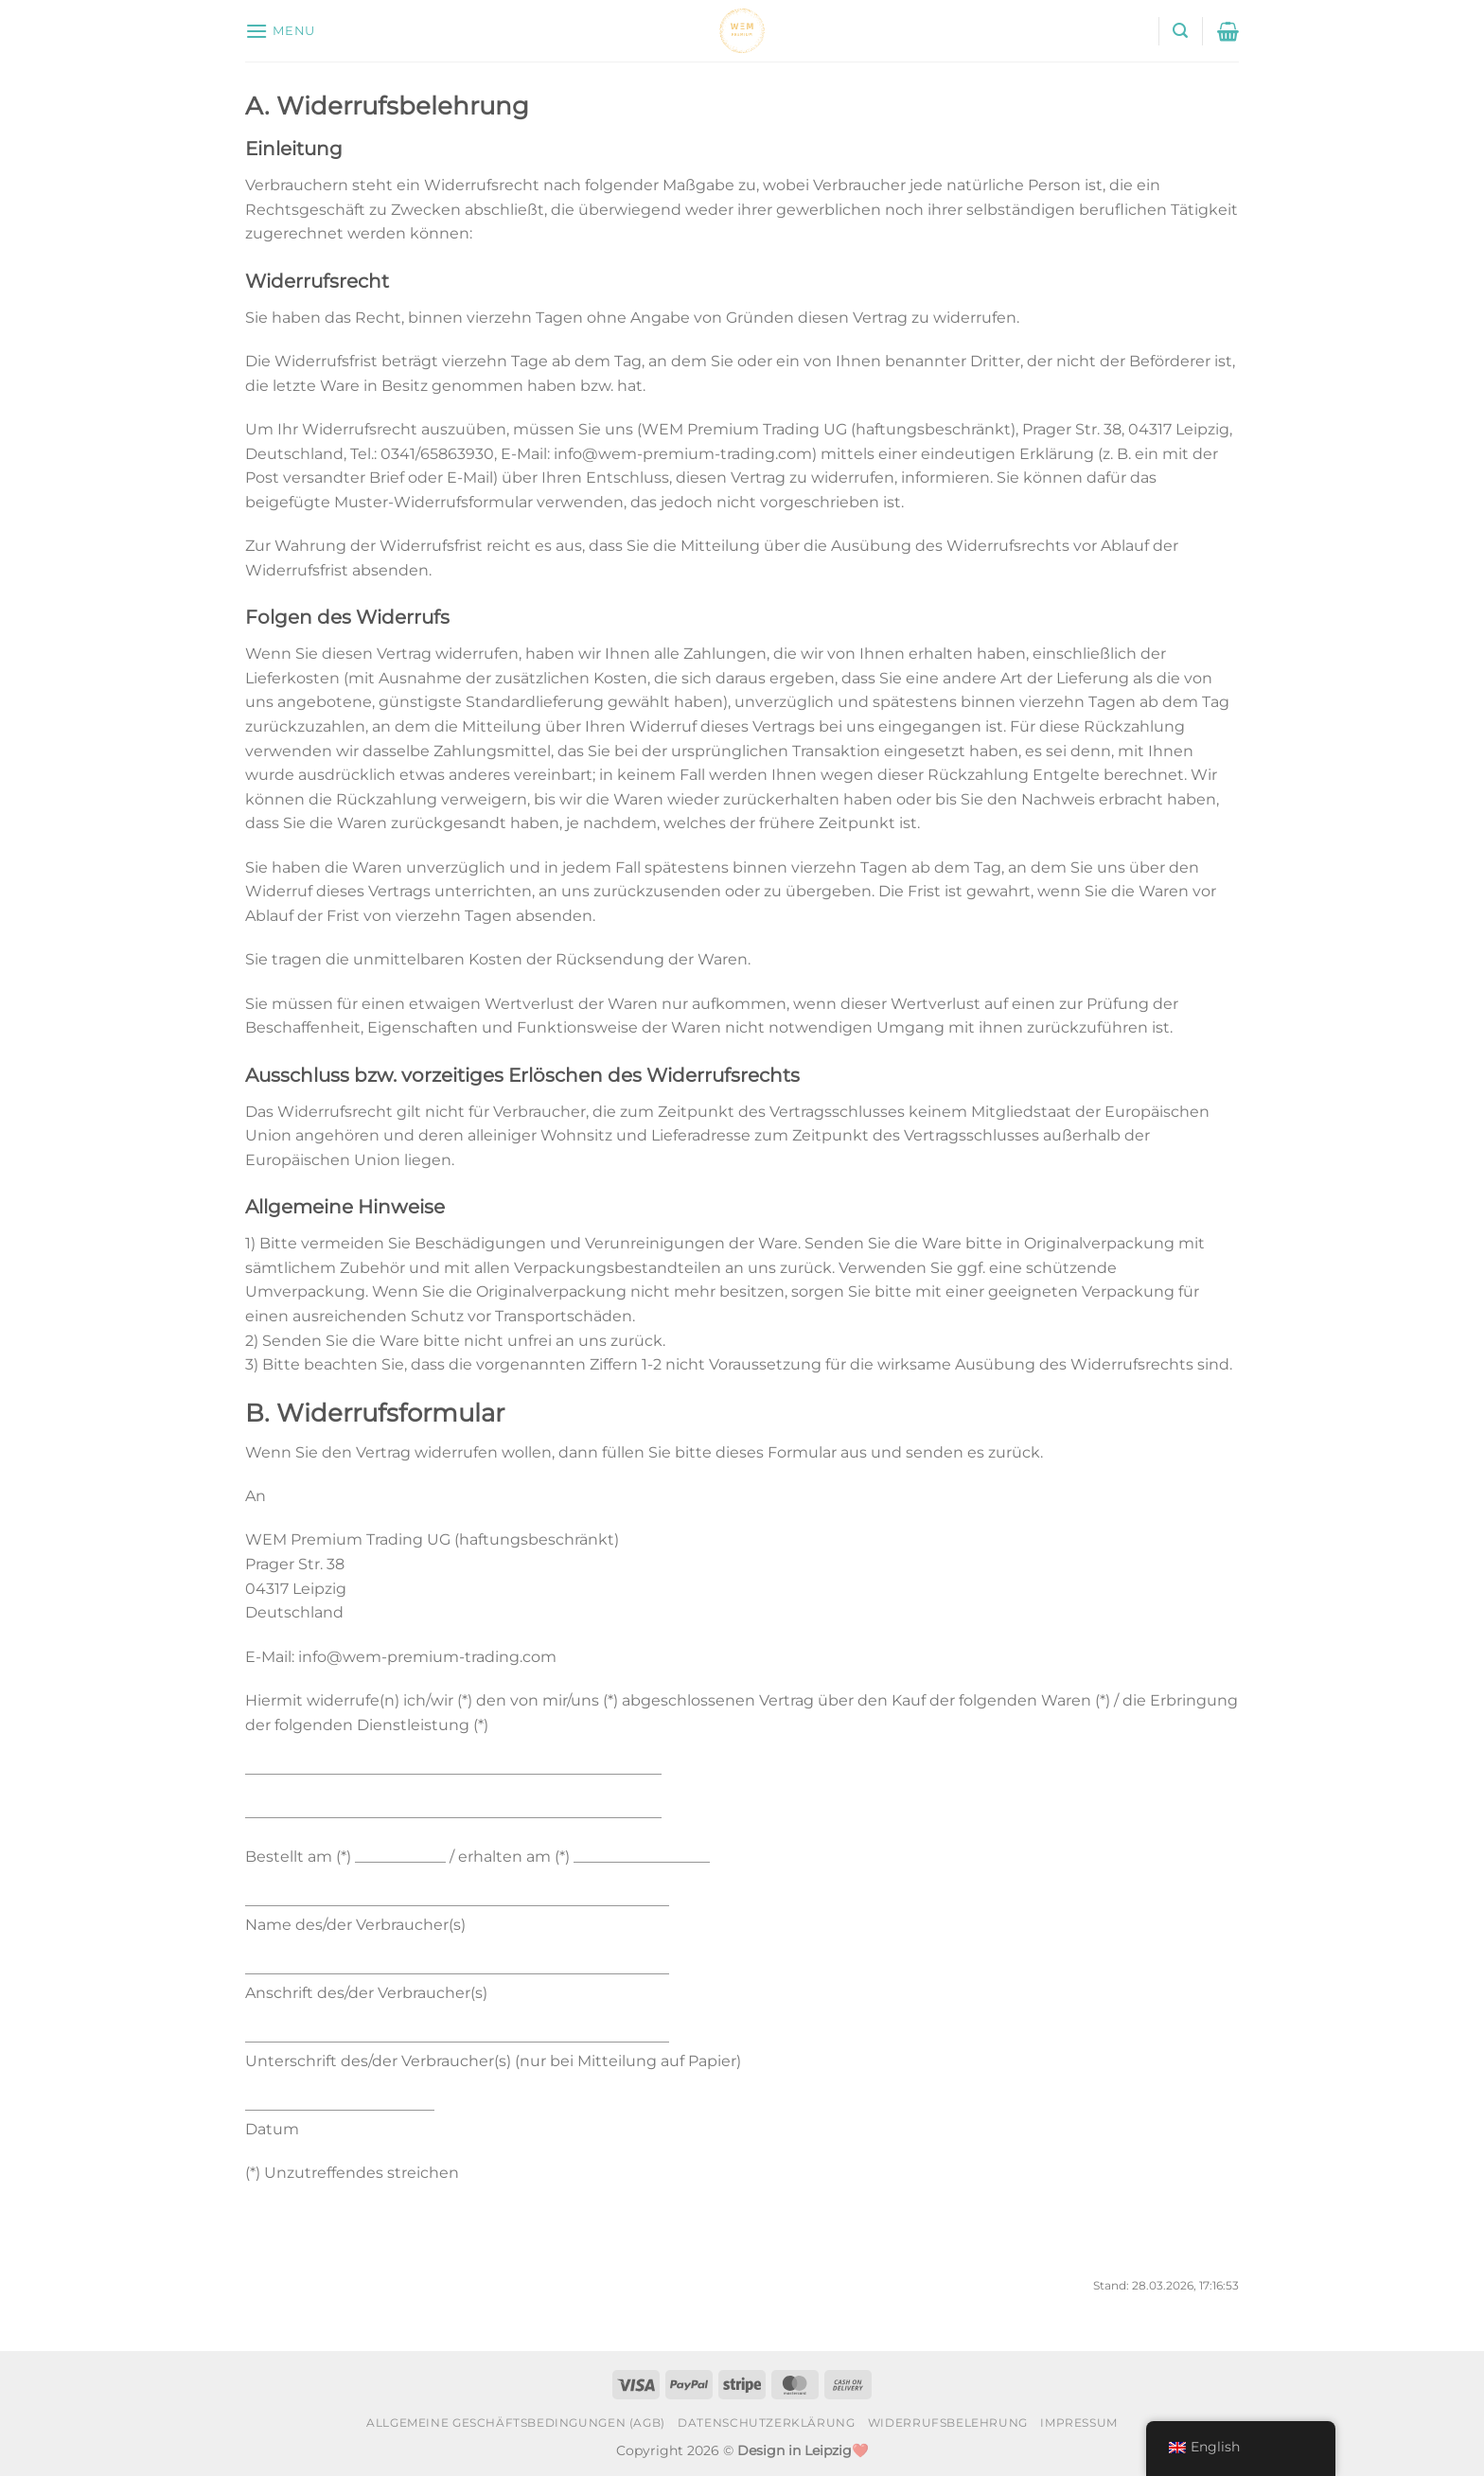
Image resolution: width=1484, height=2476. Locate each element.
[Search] (1180, 30)
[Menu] (280, 31)
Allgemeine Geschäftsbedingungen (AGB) (515, 2422)
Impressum (1079, 2422)
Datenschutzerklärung (766, 2422)
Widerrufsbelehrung (948, 2422)
